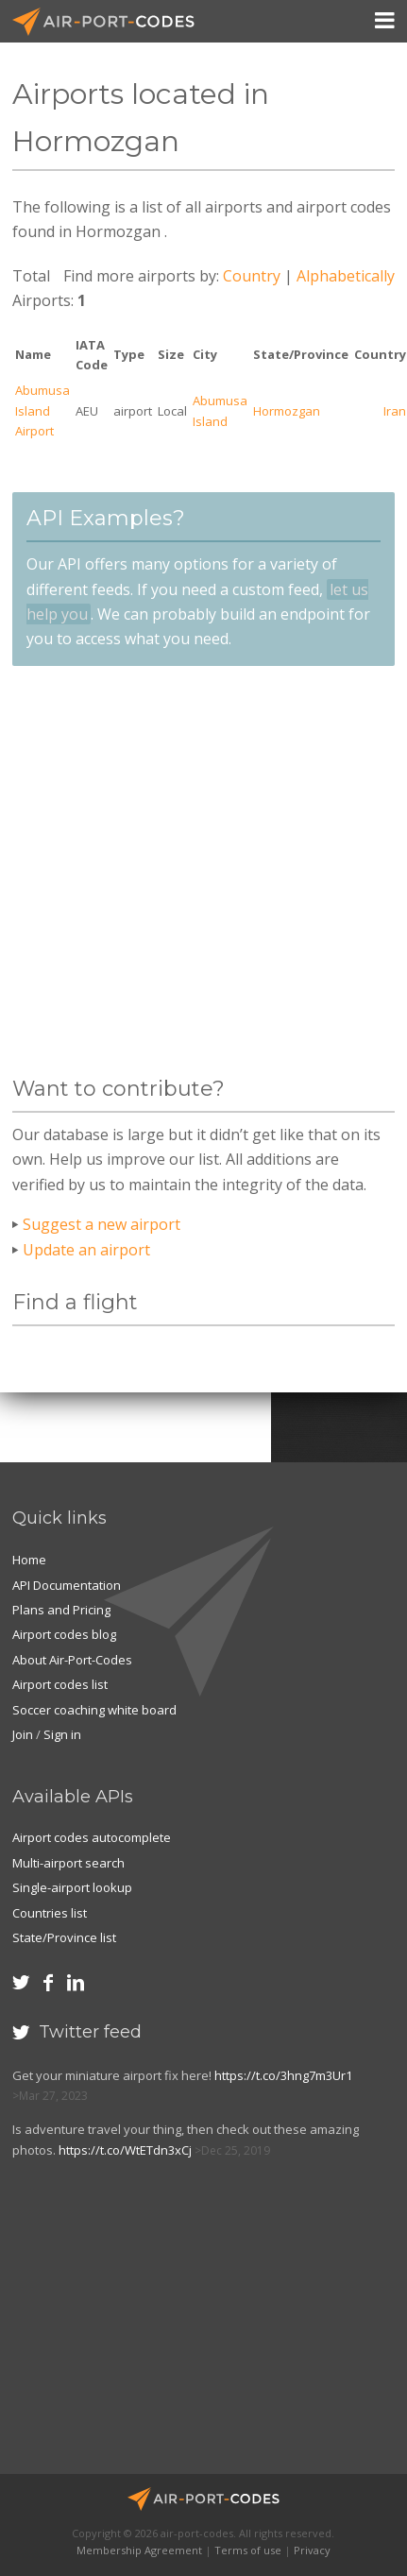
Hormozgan (286, 410)
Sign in (62, 1734)
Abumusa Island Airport (42, 410)
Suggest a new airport (101, 1224)
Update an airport (86, 1249)
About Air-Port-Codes (72, 1659)
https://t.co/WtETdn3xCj (125, 2149)
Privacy (312, 2550)
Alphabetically (346, 275)
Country (251, 275)
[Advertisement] (179, 871)
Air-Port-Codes (111, 22)
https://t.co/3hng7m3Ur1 (283, 2075)
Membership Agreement (139, 2550)
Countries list (49, 1912)
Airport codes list (60, 1684)
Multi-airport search (68, 1862)
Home (29, 1559)
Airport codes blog (64, 1634)
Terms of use (247, 2550)
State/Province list (64, 1937)
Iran (394, 410)
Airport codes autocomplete (91, 1837)
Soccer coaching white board (94, 1709)
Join (22, 1734)
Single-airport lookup (72, 1887)
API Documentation (66, 1585)
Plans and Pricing (61, 1609)
